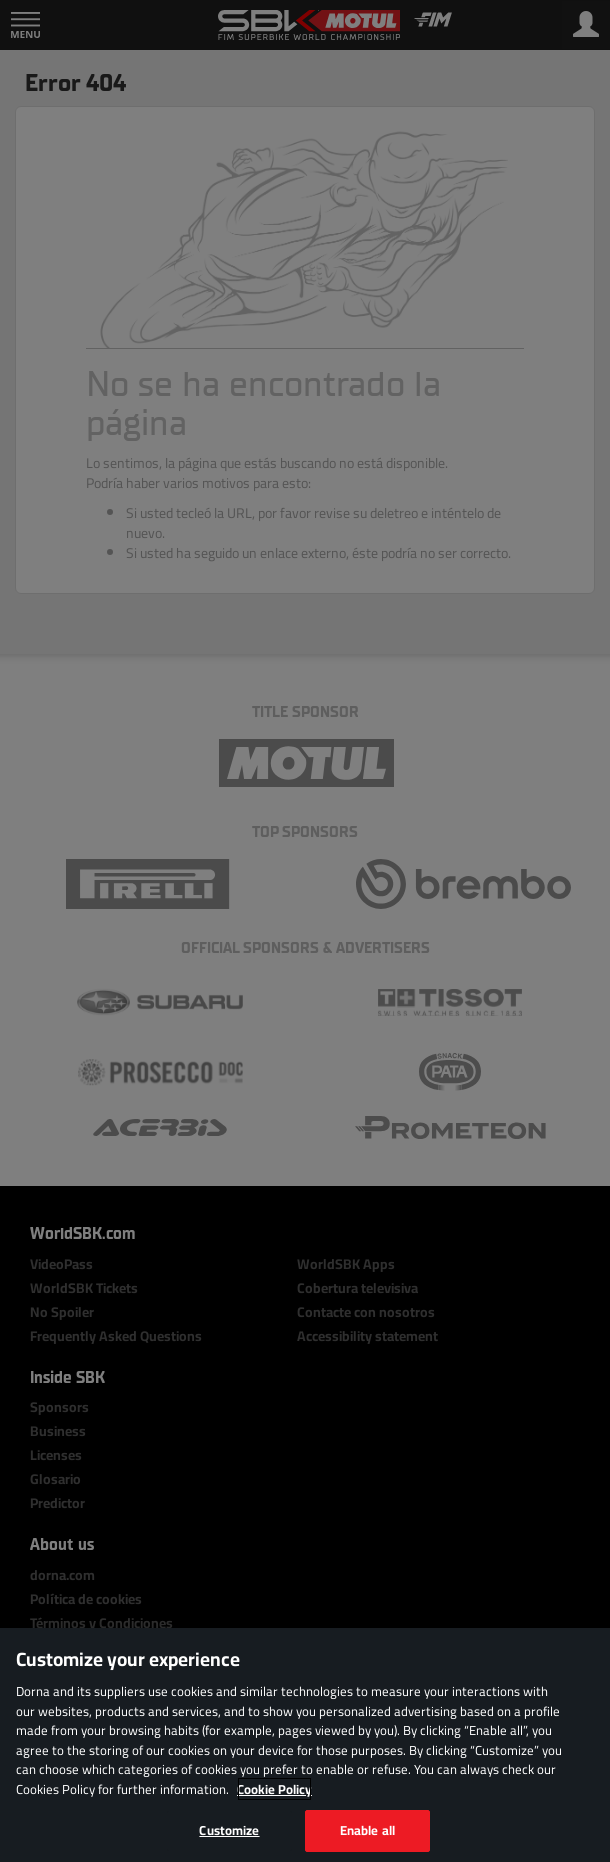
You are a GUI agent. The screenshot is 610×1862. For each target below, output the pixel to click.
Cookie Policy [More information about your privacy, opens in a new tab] (274, 1789)
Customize (229, 1830)
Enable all (367, 1830)
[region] (305, 1745)
